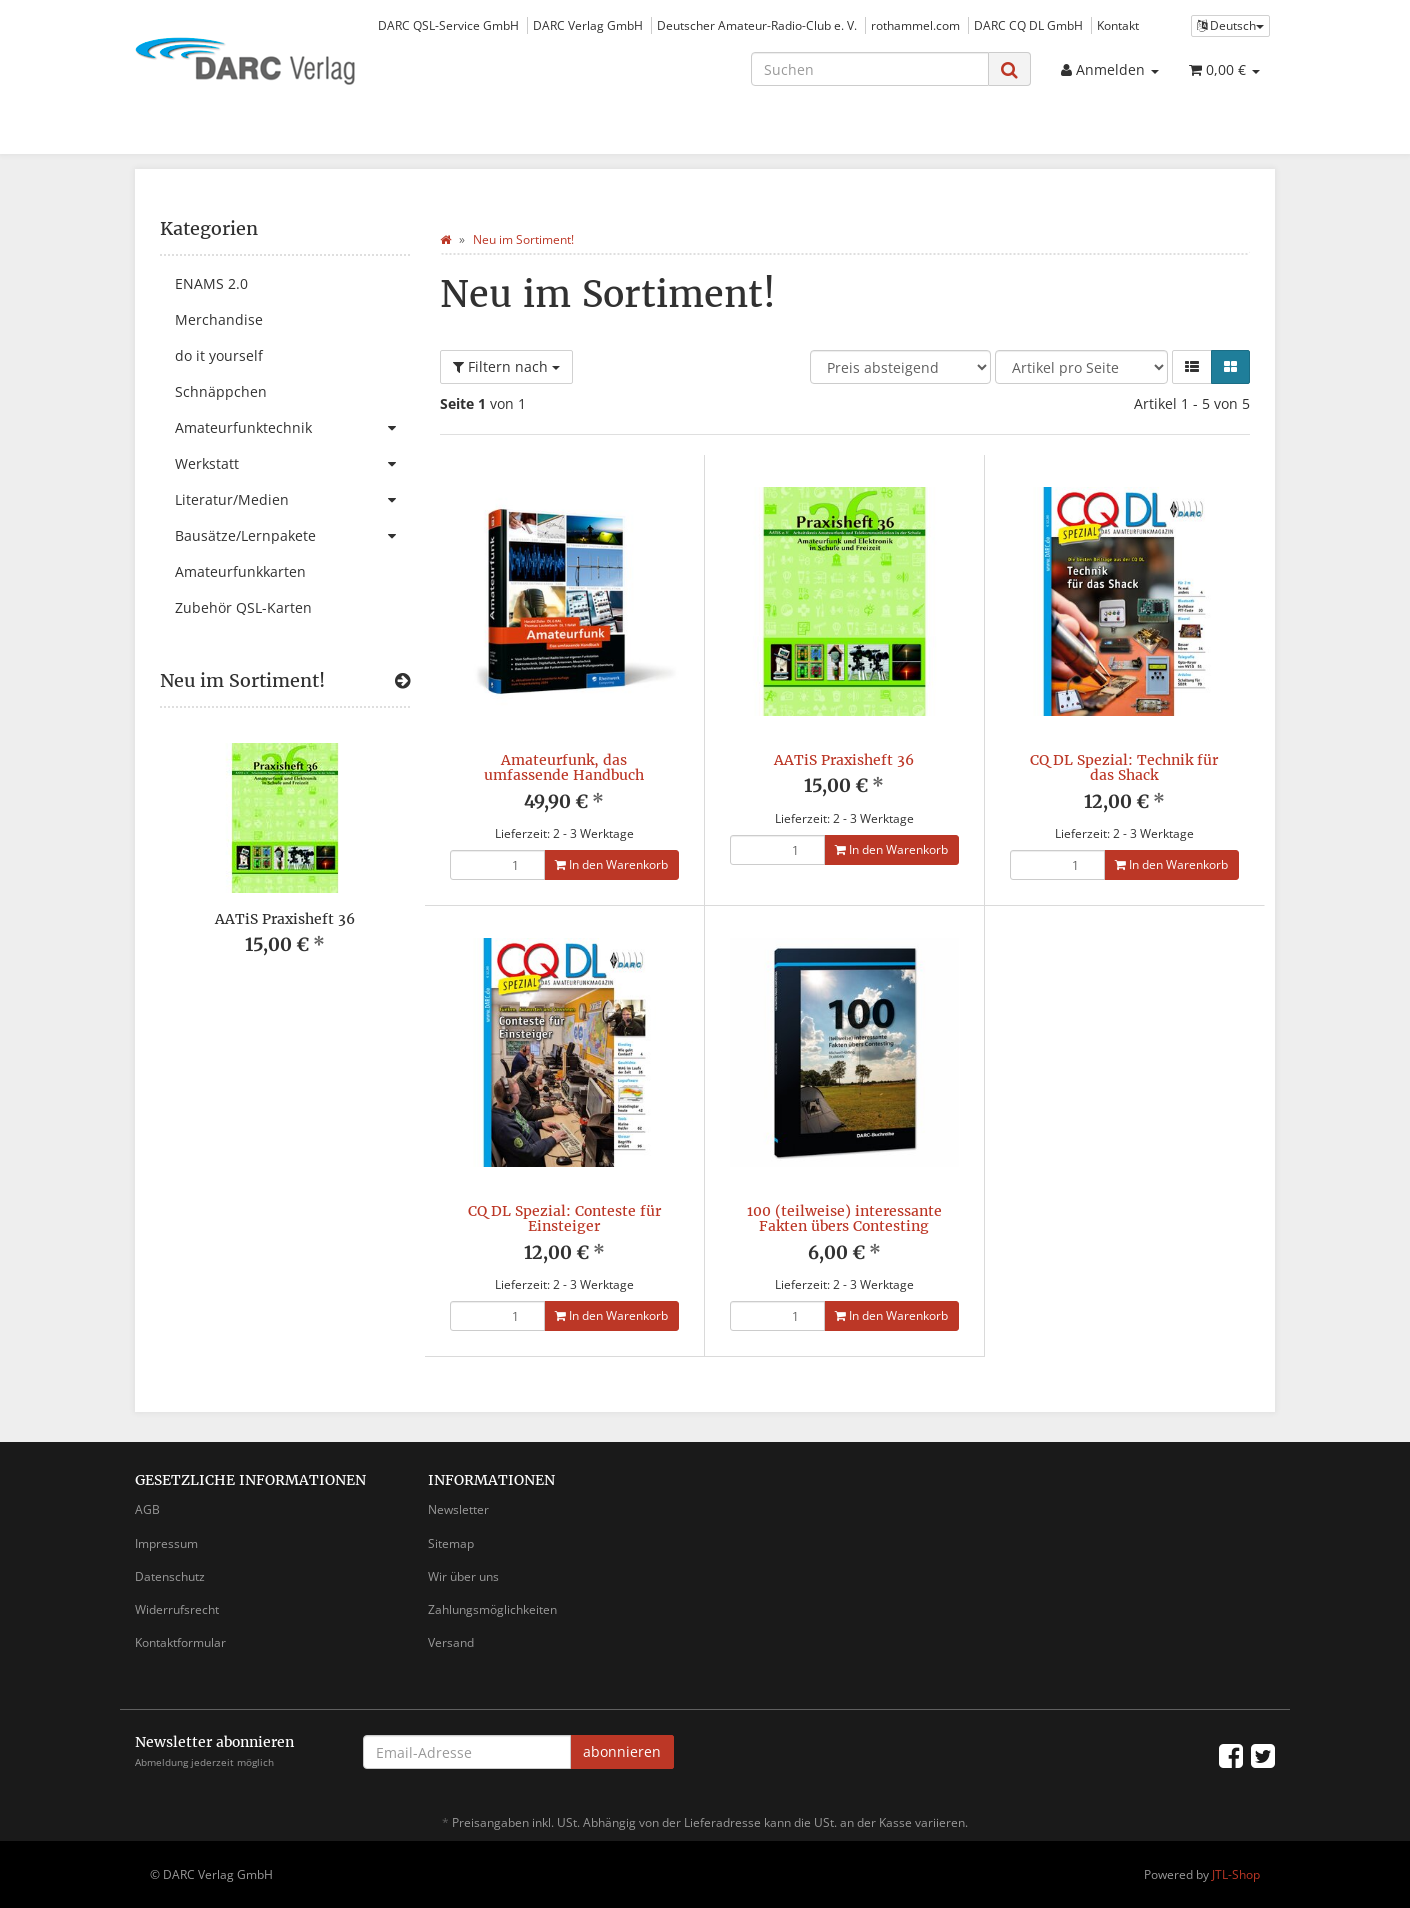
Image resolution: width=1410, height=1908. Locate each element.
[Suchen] (870, 69)
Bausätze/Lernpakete (292, 536)
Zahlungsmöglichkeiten (492, 1609)
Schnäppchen (221, 391)
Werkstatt (292, 464)
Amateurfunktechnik (292, 428)
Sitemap (451, 1543)
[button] (1192, 367)
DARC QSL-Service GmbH (448, 25)
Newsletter (458, 1509)
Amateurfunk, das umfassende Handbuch (564, 767)
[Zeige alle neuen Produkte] (402, 681)
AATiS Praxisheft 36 (844, 760)
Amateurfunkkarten (240, 571)
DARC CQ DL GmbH (1028, 25)
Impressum (166, 1543)
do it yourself (219, 355)
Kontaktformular (180, 1642)
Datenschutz (170, 1576)
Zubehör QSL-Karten (243, 607)
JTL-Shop (1236, 1874)
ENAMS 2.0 (211, 283)
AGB (147, 1509)
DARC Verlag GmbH (588, 25)
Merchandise (219, 319)
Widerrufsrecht (177, 1609)
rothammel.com (915, 25)
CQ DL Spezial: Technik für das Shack (1124, 767)
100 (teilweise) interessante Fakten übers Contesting (844, 1218)
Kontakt (1118, 25)
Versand (451, 1642)
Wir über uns (463, 1576)
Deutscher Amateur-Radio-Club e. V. (757, 25)
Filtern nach (506, 366)
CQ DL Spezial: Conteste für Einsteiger (564, 1218)
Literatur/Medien (292, 500)
